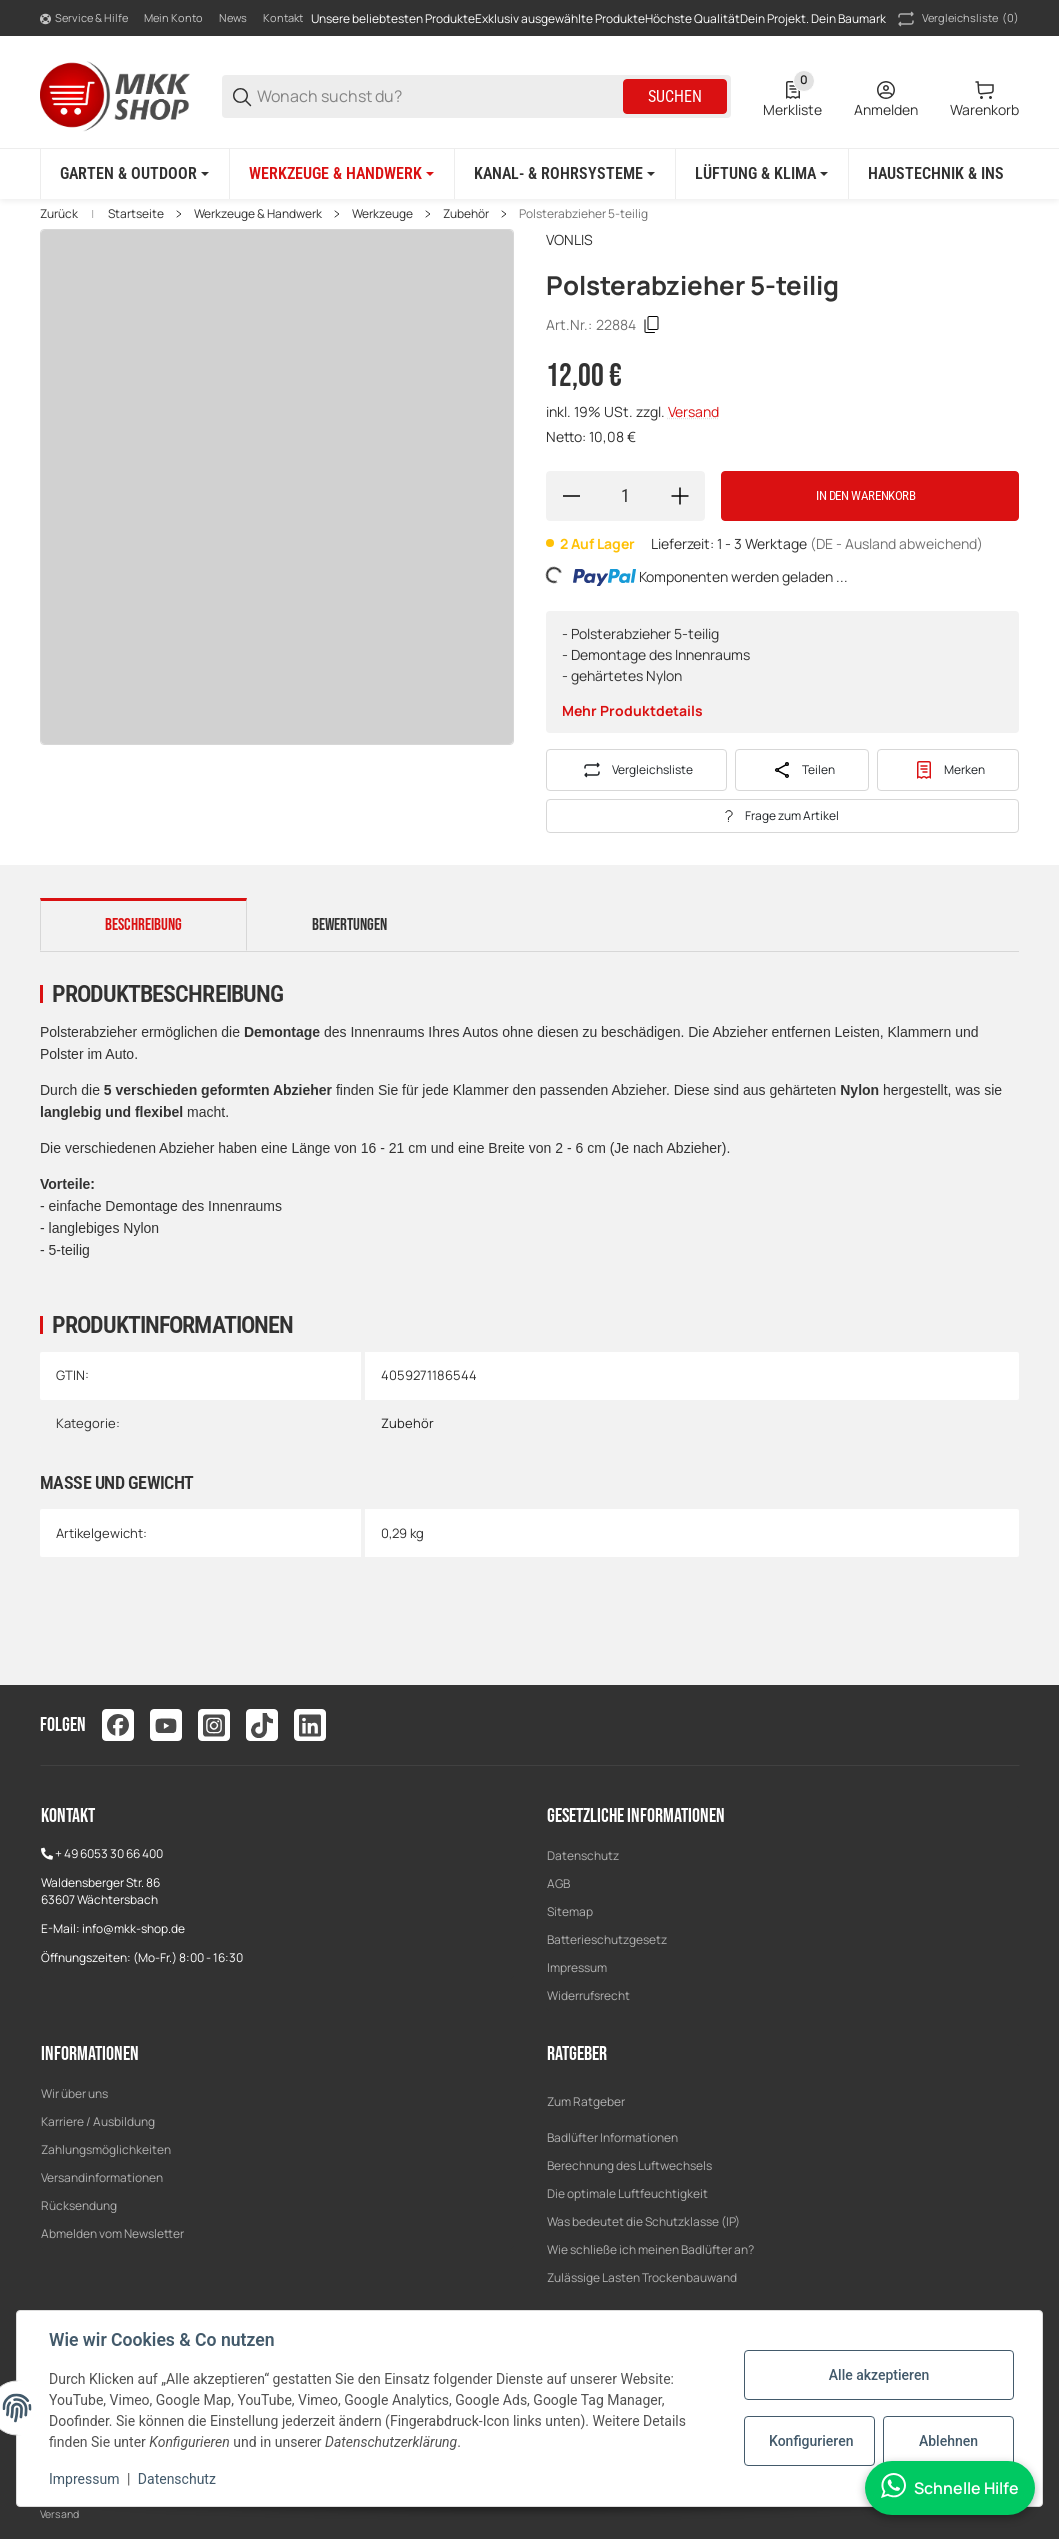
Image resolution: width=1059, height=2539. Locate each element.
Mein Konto (173, 17)
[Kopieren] (652, 325)
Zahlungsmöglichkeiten (106, 2149)
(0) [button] (956, 19)
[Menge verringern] (571, 496)
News (233, 17)
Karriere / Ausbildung (98, 2121)
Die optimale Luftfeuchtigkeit (627, 2193)
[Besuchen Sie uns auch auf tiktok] (262, 1725)
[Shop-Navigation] (84, 19)
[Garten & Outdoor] (134, 174)
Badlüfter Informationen (612, 2137)
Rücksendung (79, 2205)
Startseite (136, 214)
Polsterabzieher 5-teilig (583, 214)
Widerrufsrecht (588, 1995)
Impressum (577, 1967)
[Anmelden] (886, 97)
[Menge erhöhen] (680, 496)
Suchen (675, 96)
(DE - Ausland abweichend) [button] (896, 543)
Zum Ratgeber (586, 2101)
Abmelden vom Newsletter (112, 2233)
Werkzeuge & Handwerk (258, 214)
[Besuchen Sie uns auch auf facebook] (118, 1725)
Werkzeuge (382, 214)
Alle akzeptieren (879, 2375)
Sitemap (570, 1911)
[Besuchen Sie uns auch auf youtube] (166, 1725)
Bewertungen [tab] (349, 925)
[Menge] (625, 496)
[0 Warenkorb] (984, 97)
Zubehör (466, 214)
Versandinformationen (102, 2177)
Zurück (59, 214)
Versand (693, 411)
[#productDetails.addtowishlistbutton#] (948, 770)
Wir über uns (74, 2093)
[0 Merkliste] (792, 97)
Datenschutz (583, 1855)
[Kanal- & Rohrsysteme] (564, 174)
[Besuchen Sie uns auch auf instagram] (214, 1725)
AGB (558, 1883)
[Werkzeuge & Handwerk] (341, 174)
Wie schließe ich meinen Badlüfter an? (650, 2249)
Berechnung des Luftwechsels (629, 2165)
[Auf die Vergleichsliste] (637, 770)
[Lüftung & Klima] (761, 174)
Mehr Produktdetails (632, 710)
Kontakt (283, 17)
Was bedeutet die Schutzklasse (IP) (643, 2221)
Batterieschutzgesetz (607, 1939)
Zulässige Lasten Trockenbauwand (642, 2277)
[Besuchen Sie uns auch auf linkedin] (310, 1725)
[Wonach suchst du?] (438, 96)
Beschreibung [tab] (143, 925)
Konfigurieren (811, 2441)
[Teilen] (802, 770)
